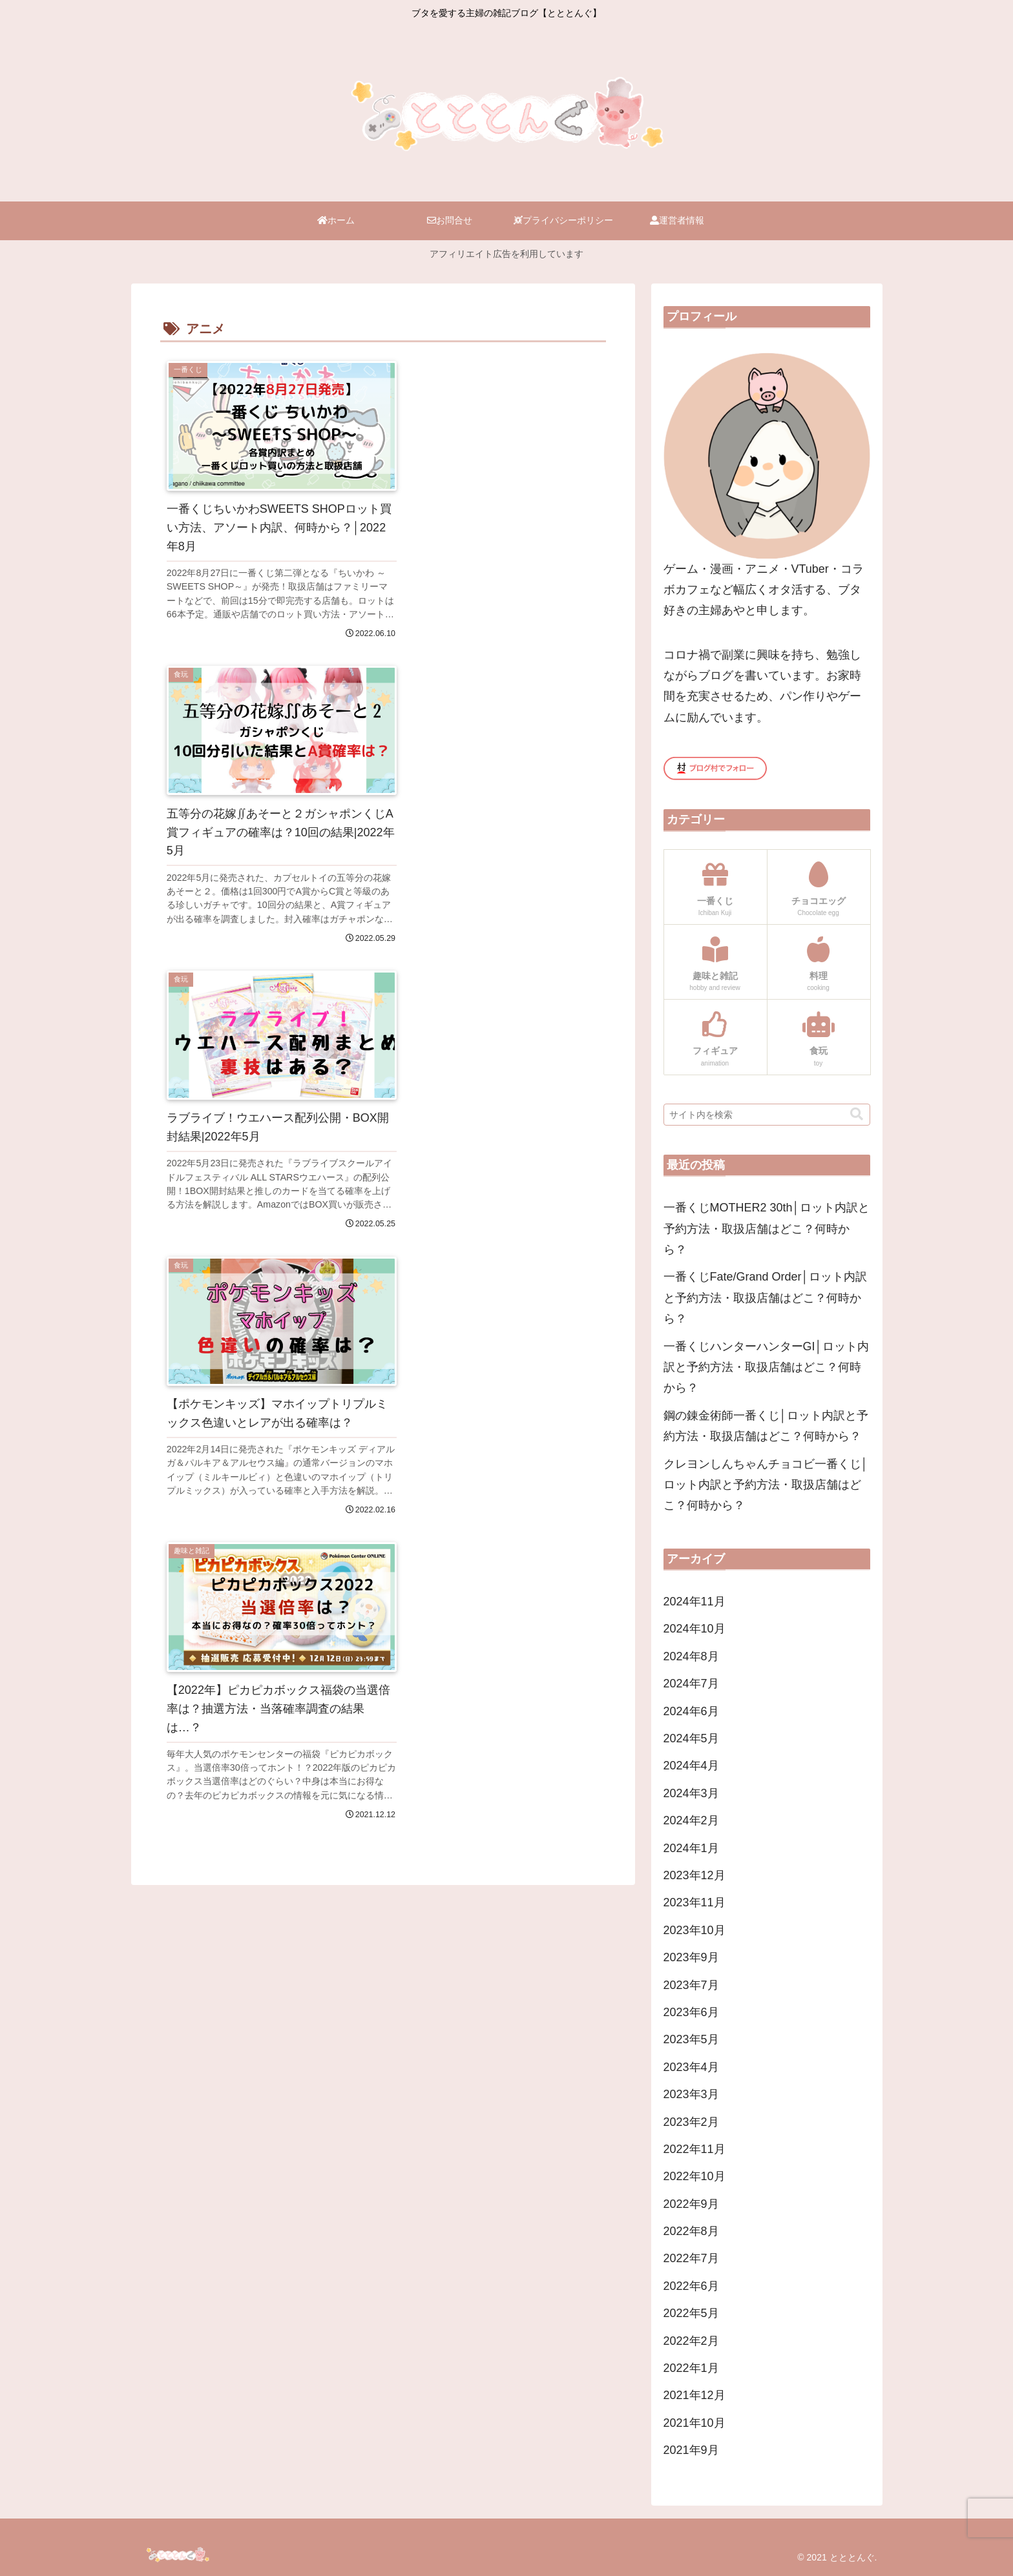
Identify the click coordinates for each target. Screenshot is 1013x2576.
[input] (766, 1115)
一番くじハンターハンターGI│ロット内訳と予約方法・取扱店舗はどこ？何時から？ (766, 1367)
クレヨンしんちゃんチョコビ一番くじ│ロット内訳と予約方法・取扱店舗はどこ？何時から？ (765, 1485)
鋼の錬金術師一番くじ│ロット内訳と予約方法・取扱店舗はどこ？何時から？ (765, 1426)
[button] (856, 1114)
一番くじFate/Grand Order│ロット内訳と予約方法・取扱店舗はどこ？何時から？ (765, 1297)
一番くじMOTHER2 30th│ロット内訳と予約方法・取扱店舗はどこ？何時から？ (766, 1228)
